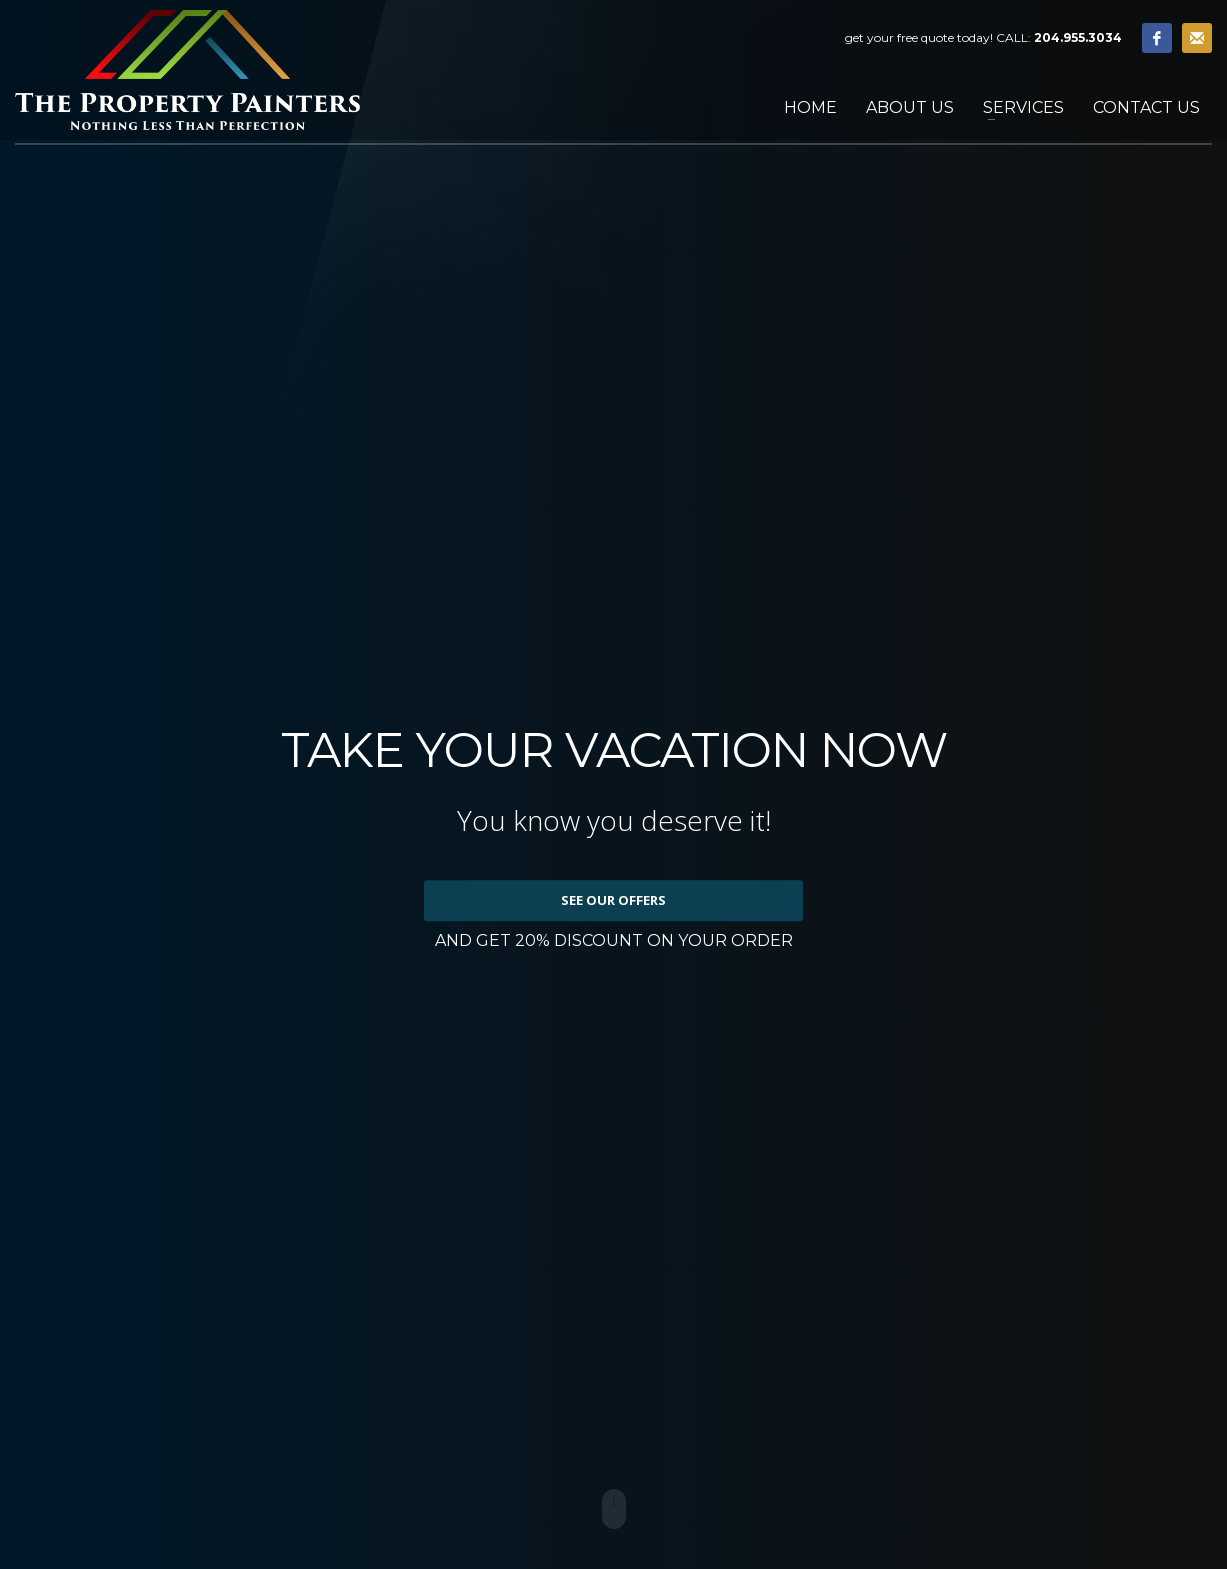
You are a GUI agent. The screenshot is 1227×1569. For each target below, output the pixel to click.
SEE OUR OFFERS (613, 900)
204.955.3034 (1078, 37)
